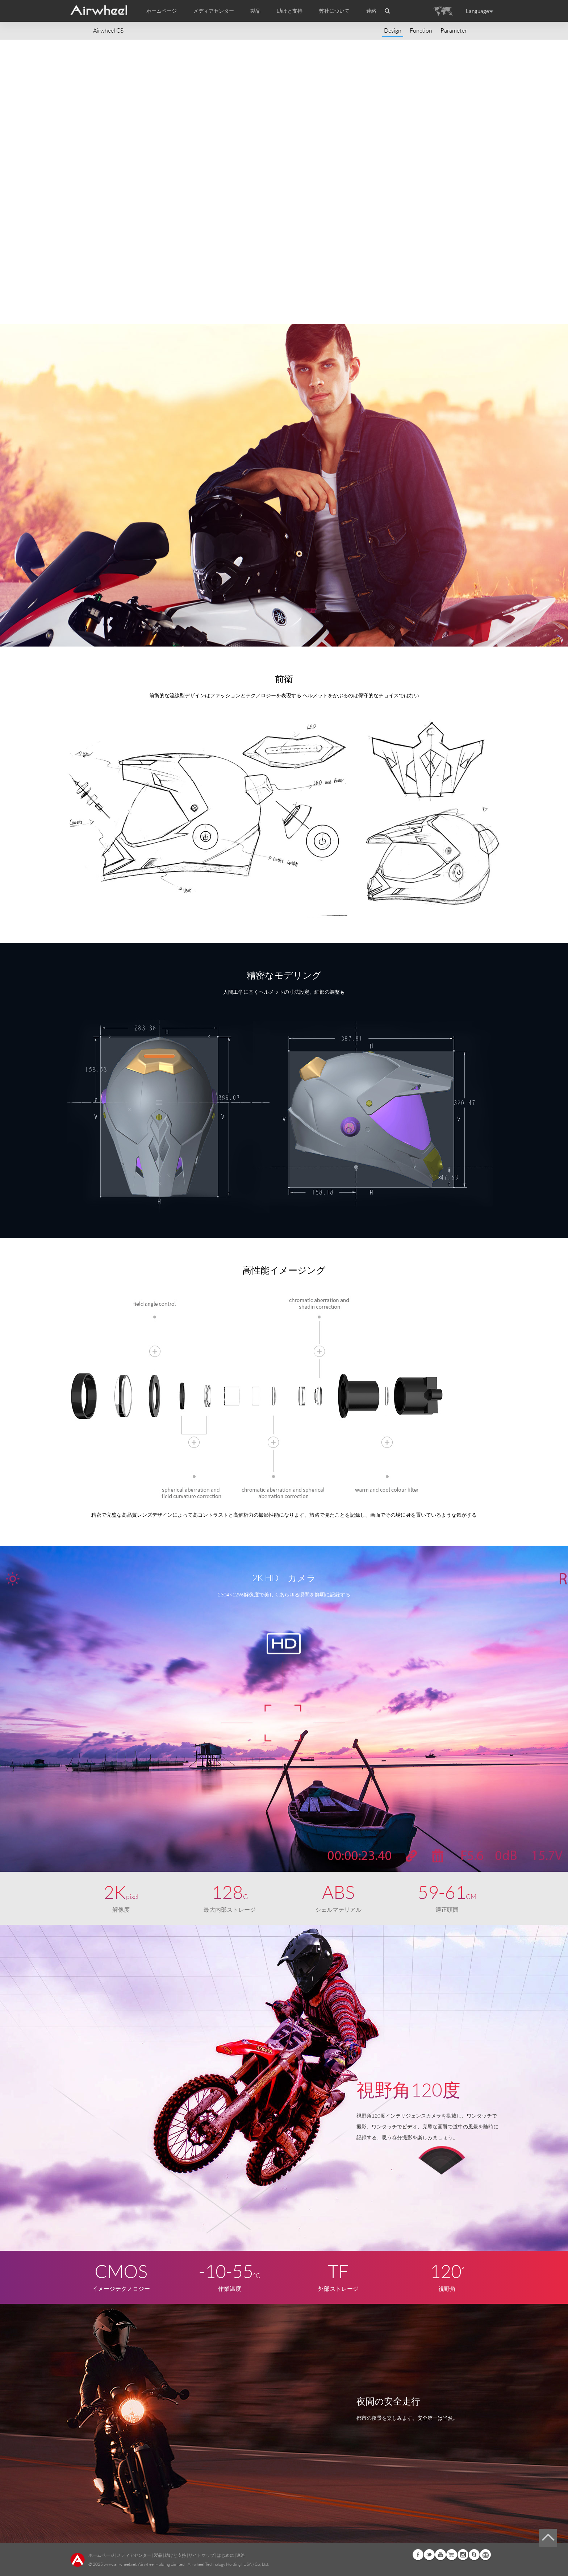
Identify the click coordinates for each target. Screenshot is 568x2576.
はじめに (225, 2555)
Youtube (440, 2554)
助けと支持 (289, 11)
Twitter (429, 2554)
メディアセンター (134, 2555)
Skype (474, 2554)
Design (392, 31)
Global (485, 2554)
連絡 (371, 11)
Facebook (418, 2554)
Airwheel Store (451, 2554)
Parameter (453, 31)
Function (421, 31)
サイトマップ (201, 2555)
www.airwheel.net (120, 2564)
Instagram (463, 2554)
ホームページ (161, 11)
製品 (255, 11)
